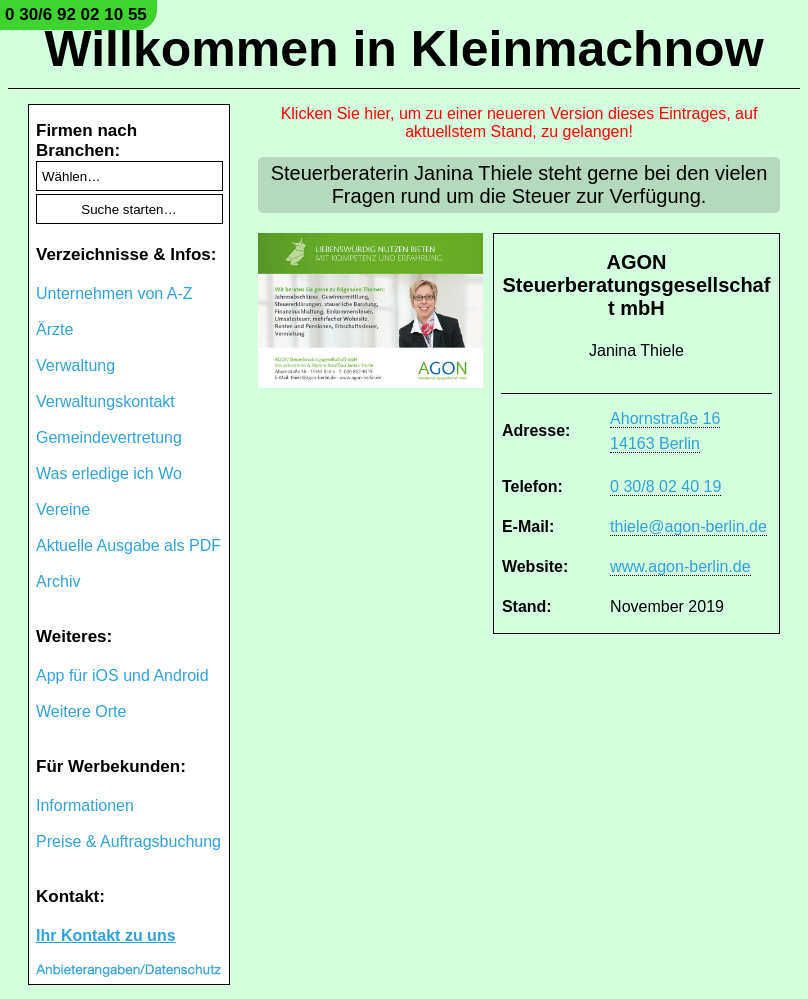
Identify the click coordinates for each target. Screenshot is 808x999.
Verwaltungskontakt (105, 401)
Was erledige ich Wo (109, 473)
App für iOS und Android (122, 675)
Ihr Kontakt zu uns (106, 935)
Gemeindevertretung (109, 437)
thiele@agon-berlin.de (688, 526)
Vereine (63, 509)
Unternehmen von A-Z (114, 293)
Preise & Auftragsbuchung (128, 841)
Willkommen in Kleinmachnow (403, 49)
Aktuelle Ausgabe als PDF (128, 545)
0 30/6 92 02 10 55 (76, 14)
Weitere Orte (81, 711)
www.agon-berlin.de (680, 566)
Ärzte (54, 329)
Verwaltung (75, 365)
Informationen (85, 805)
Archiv (58, 581)
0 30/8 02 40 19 (665, 486)
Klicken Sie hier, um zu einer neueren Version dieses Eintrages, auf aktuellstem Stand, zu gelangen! (519, 122)
